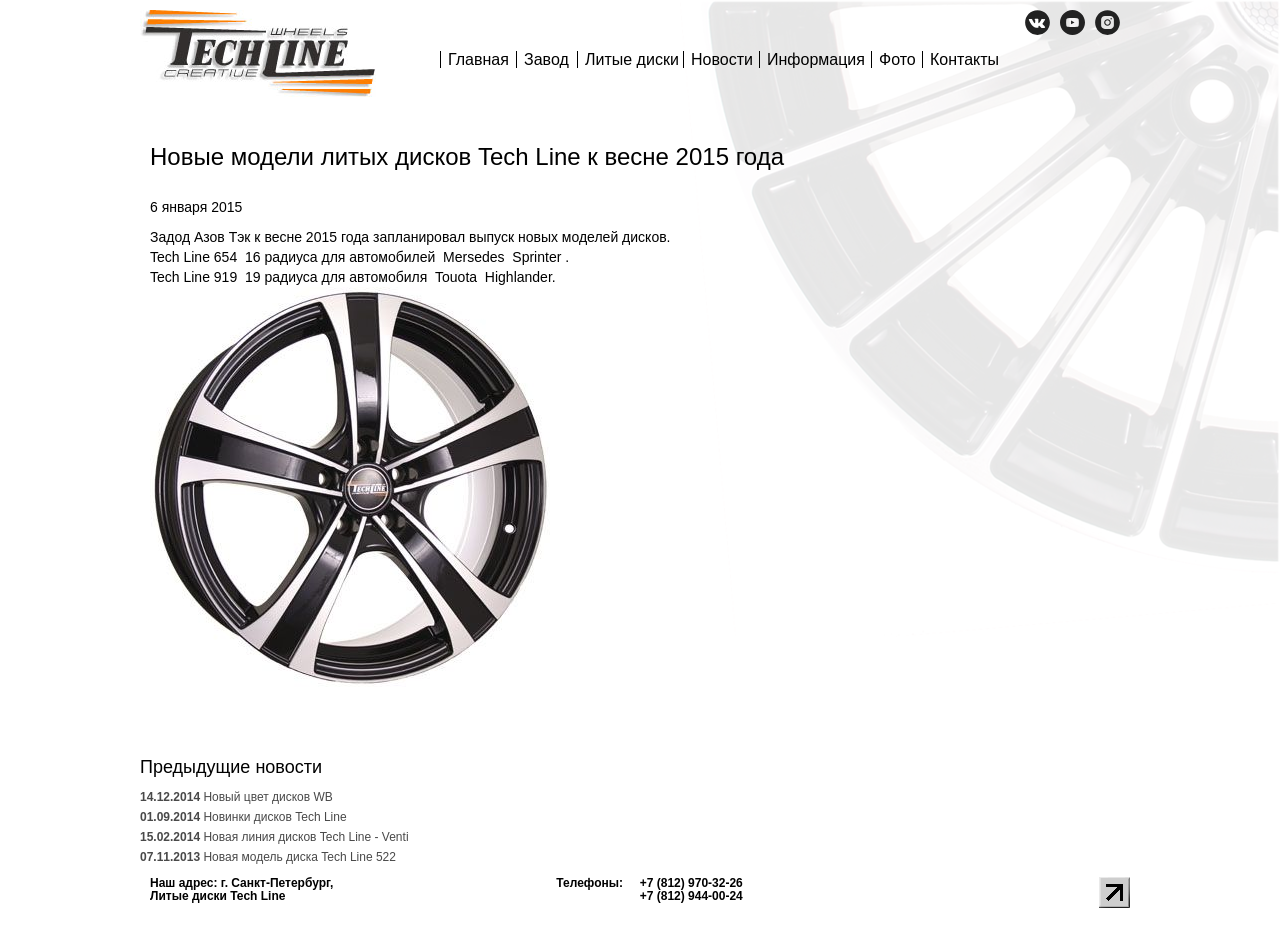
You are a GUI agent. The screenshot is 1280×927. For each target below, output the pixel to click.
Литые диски (632, 59)
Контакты (964, 59)
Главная (478, 59)
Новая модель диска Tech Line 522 (268, 857)
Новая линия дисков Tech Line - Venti (274, 837)
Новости (722, 59)
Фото (897, 59)
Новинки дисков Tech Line (243, 817)
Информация (816, 59)
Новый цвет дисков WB (236, 797)
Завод (546, 59)
